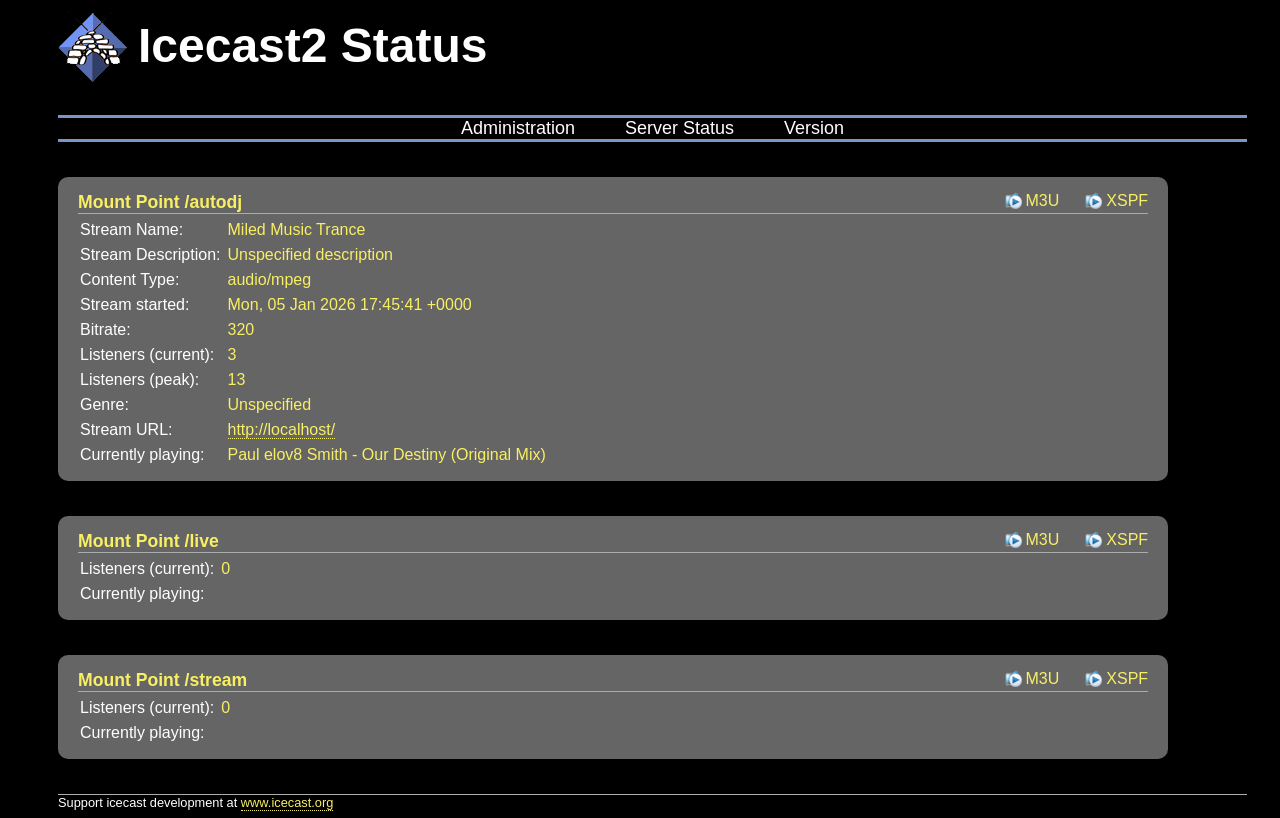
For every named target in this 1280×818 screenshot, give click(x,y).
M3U (1043, 200)
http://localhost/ (282, 429)
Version (814, 128)
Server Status (679, 128)
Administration (518, 128)
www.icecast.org (287, 802)
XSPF (1127, 200)
